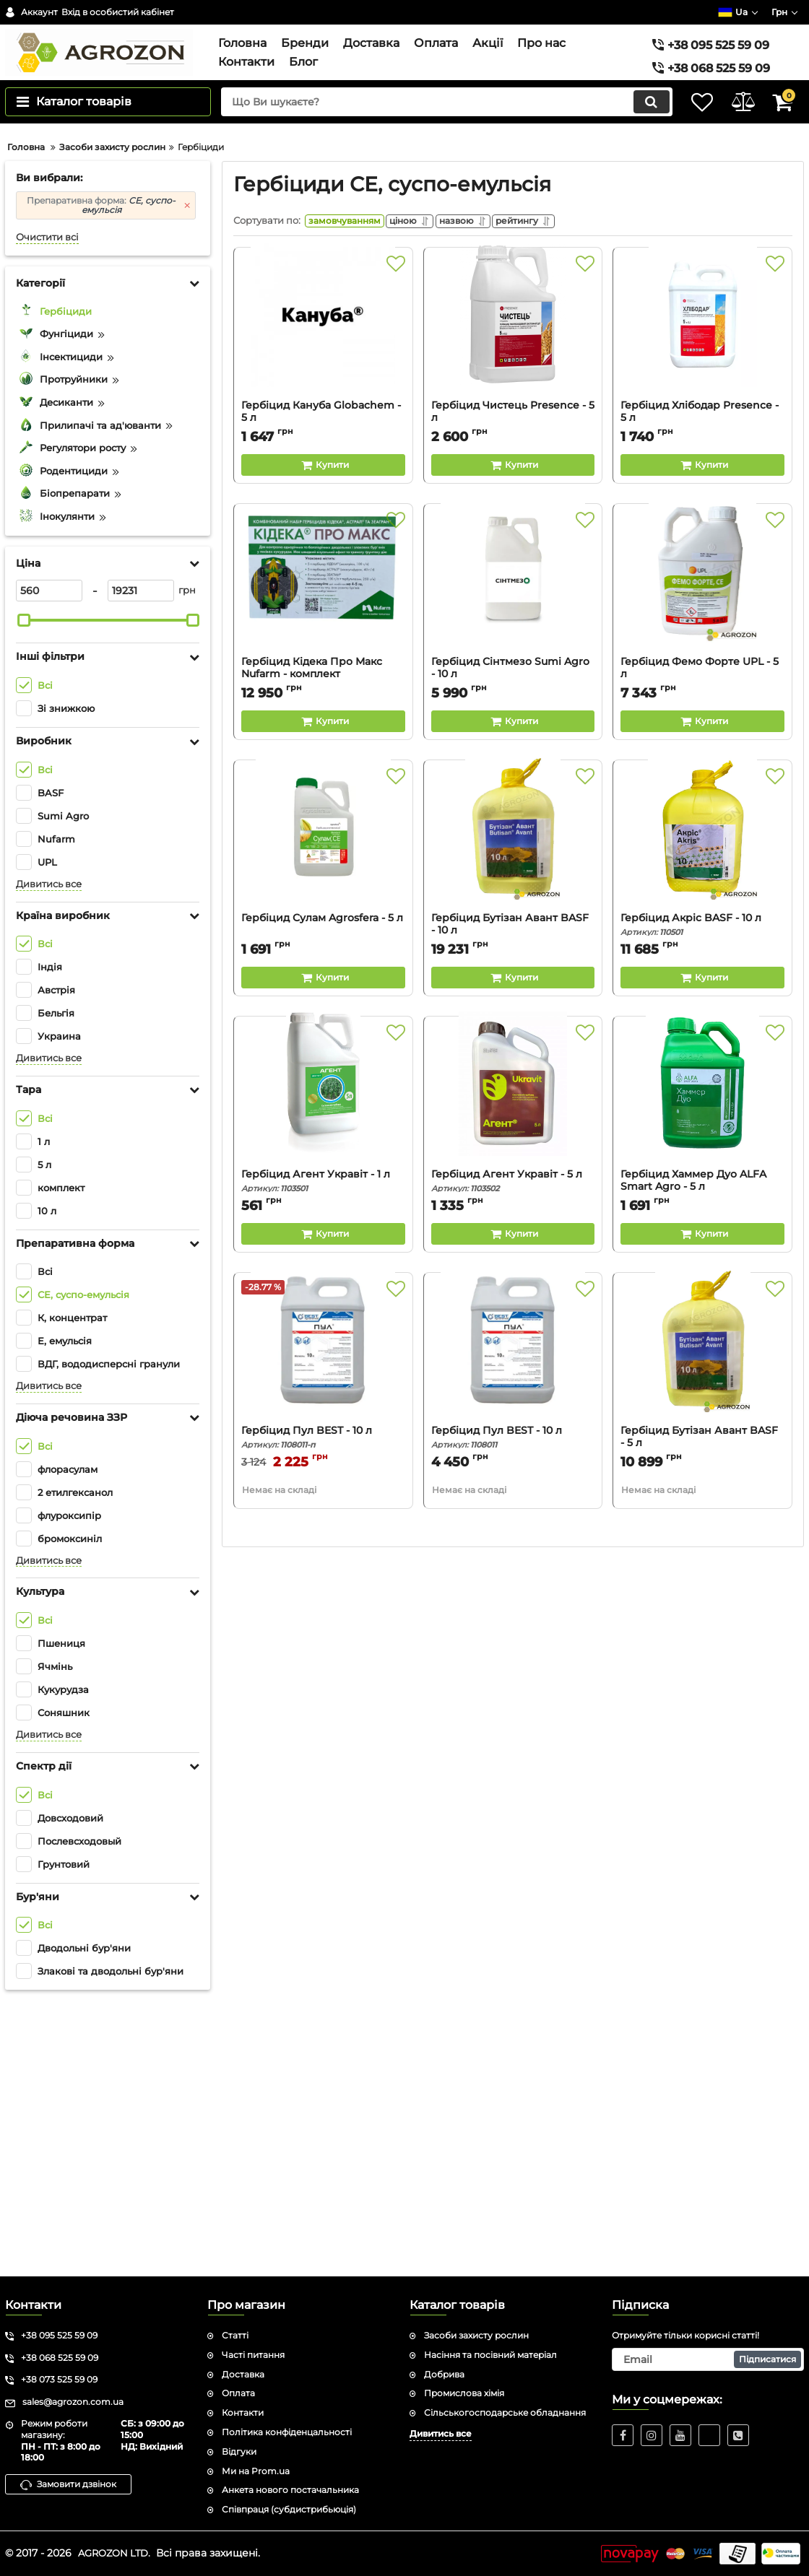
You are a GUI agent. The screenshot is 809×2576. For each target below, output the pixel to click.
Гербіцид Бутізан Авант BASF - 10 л (513, 1210)
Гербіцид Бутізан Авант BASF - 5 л (702, 1722)
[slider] (23, 895)
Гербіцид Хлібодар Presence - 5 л (699, 691)
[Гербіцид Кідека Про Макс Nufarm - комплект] (323, 863)
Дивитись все (49, 1159)
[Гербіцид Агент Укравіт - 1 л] (323, 1375)
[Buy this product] (323, 744)
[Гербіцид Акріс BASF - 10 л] (702, 1119)
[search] (431, 124)
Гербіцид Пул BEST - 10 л (323, 1716)
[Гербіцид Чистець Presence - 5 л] (513, 606)
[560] (49, 865)
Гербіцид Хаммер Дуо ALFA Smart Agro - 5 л (702, 1466)
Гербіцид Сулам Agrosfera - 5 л (322, 1197)
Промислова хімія (464, 2393)
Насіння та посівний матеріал (490, 2354)
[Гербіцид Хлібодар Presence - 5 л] (702, 606)
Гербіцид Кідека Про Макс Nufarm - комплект (323, 953)
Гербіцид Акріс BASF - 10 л (702, 1204)
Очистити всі (47, 512)
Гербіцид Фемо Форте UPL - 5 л (702, 953)
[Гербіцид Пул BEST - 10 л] (323, 1631)
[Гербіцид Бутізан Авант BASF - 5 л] (702, 1631)
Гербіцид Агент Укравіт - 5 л (513, 1460)
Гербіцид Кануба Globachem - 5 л (323, 697)
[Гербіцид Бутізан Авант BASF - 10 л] (513, 1119)
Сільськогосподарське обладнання (505, 2412)
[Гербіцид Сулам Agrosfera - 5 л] (323, 1119)
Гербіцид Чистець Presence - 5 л (512, 691)
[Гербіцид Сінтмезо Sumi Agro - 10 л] (513, 863)
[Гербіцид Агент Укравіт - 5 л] (513, 1375)
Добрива (444, 2374)
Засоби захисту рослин (476, 2335)
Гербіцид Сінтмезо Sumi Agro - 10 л (513, 953)
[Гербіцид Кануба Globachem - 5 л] (323, 606)
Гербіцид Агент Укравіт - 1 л (323, 1460)
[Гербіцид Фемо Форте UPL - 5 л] (702, 863)
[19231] (141, 865)
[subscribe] (708, 2359)
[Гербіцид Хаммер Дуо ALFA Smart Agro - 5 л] (702, 1375)
